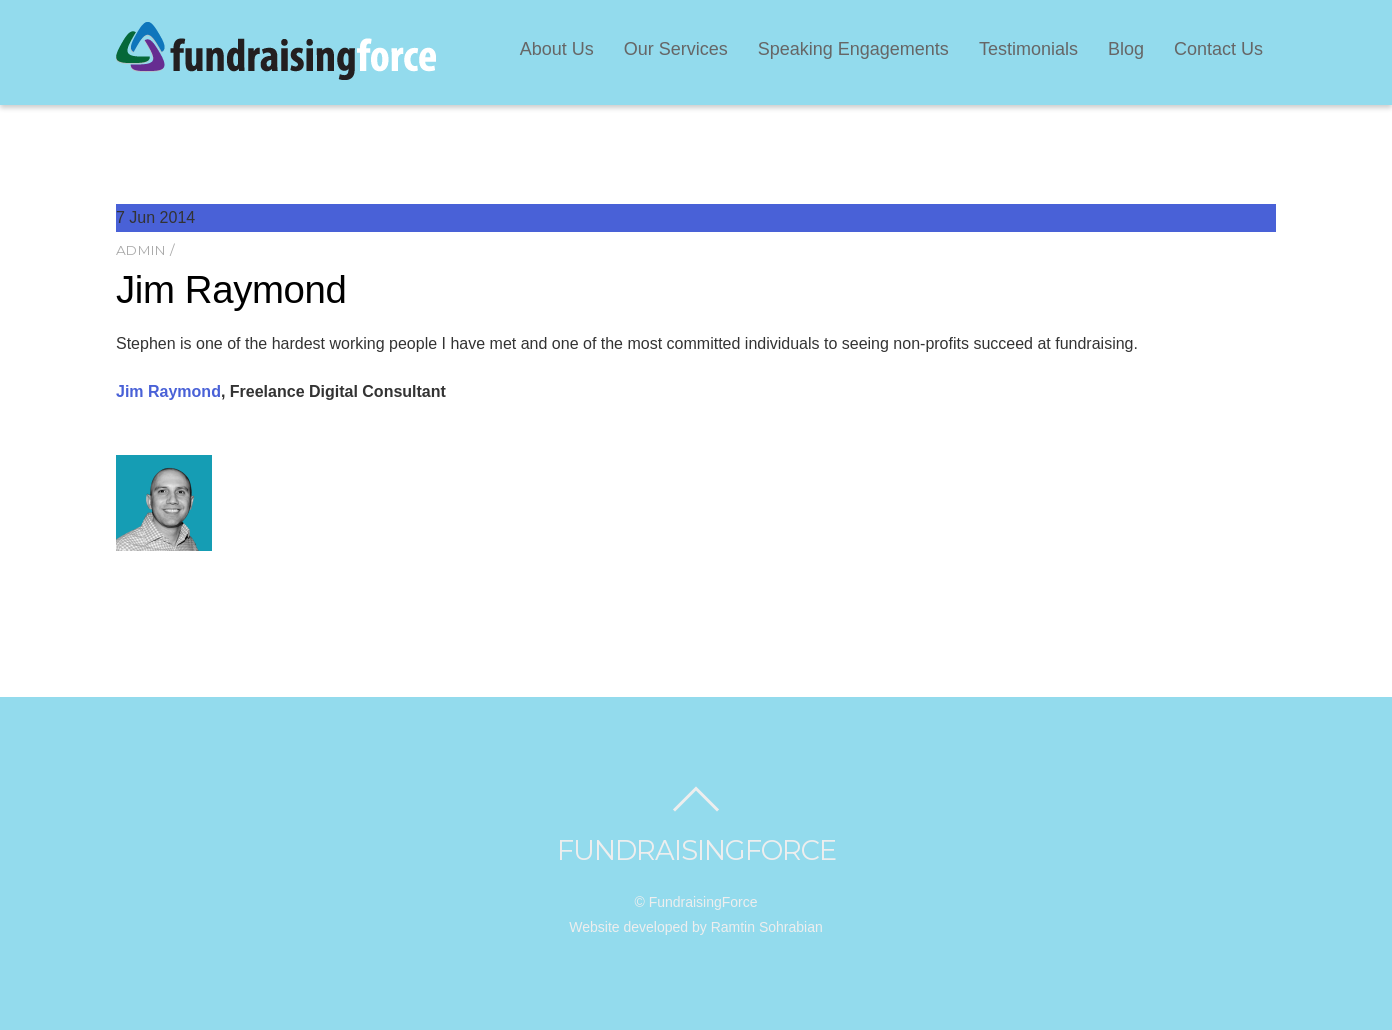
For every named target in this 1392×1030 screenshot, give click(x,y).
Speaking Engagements (853, 49)
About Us (557, 49)
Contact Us (1218, 49)
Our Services (676, 49)
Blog (1126, 49)
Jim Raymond (231, 289)
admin (141, 250)
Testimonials (1028, 49)
